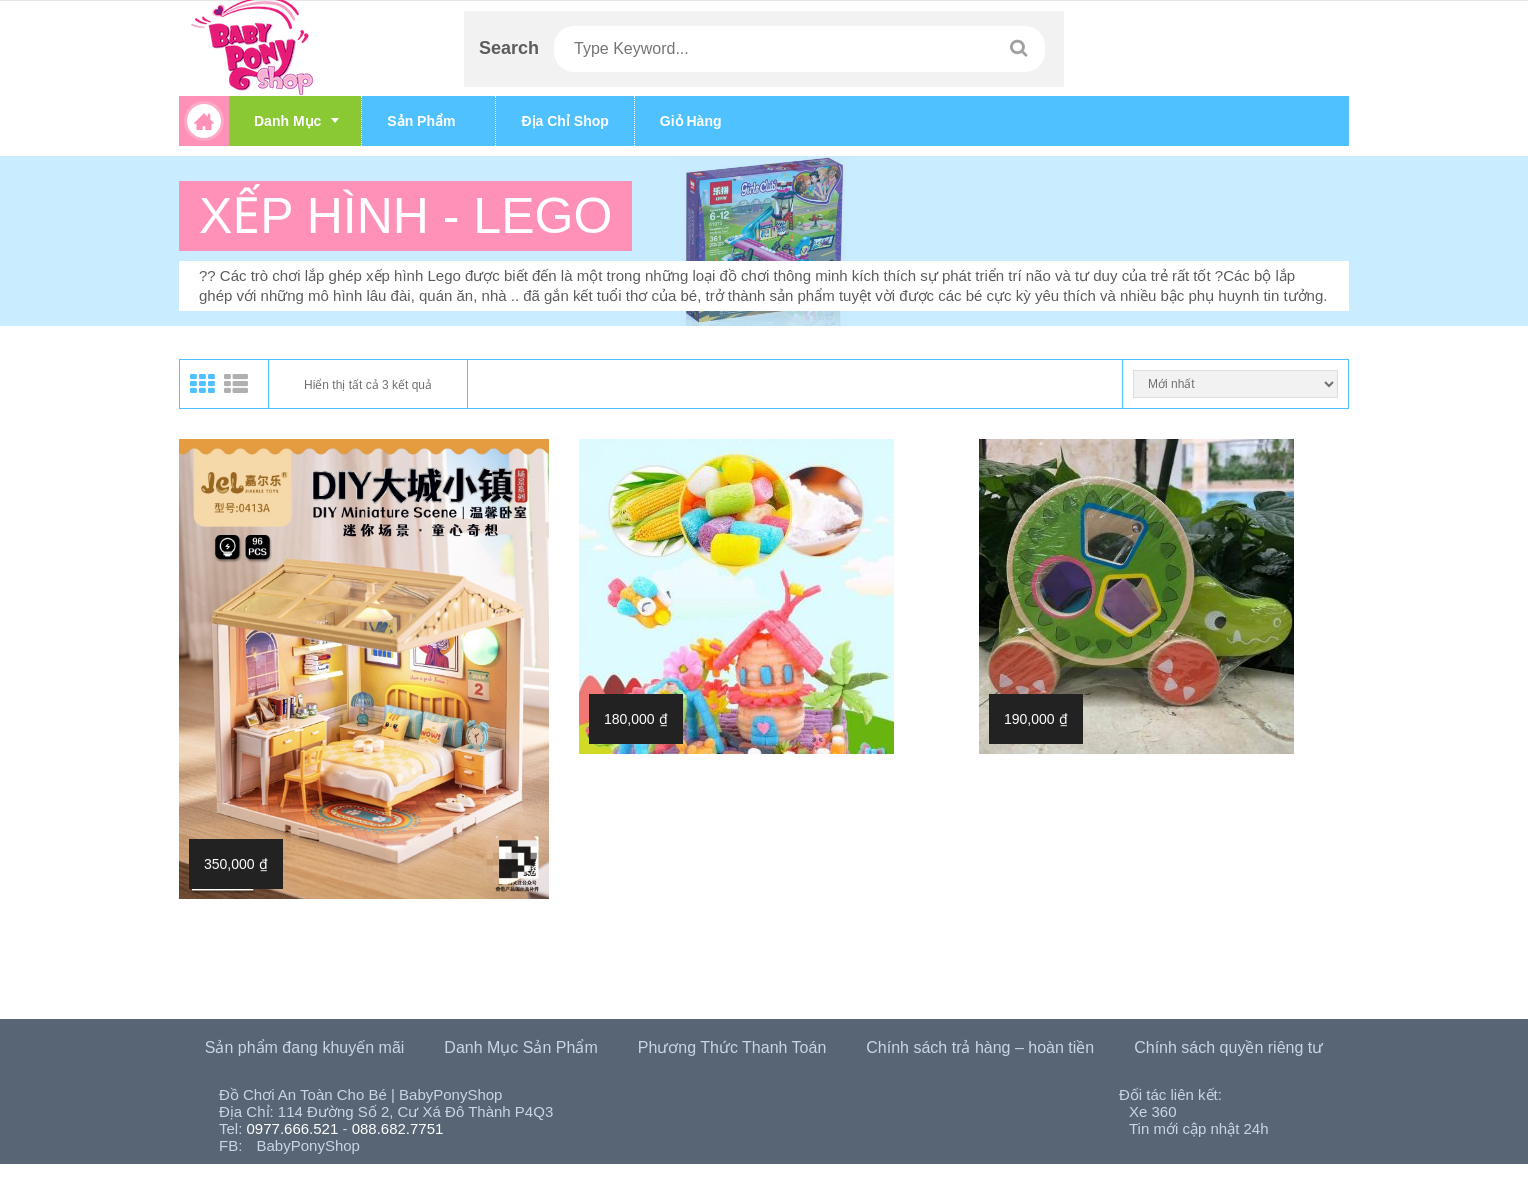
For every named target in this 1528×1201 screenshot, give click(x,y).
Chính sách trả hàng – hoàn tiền (980, 1047)
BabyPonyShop (308, 1145)
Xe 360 (1153, 1111)
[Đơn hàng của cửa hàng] (1235, 384)
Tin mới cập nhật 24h (1199, 1128)
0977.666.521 (293, 1128)
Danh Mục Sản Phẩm (520, 1047)
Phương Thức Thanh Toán (732, 1047)
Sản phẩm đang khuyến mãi (305, 1047)
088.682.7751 (398, 1128)
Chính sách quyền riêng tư (1228, 1047)
